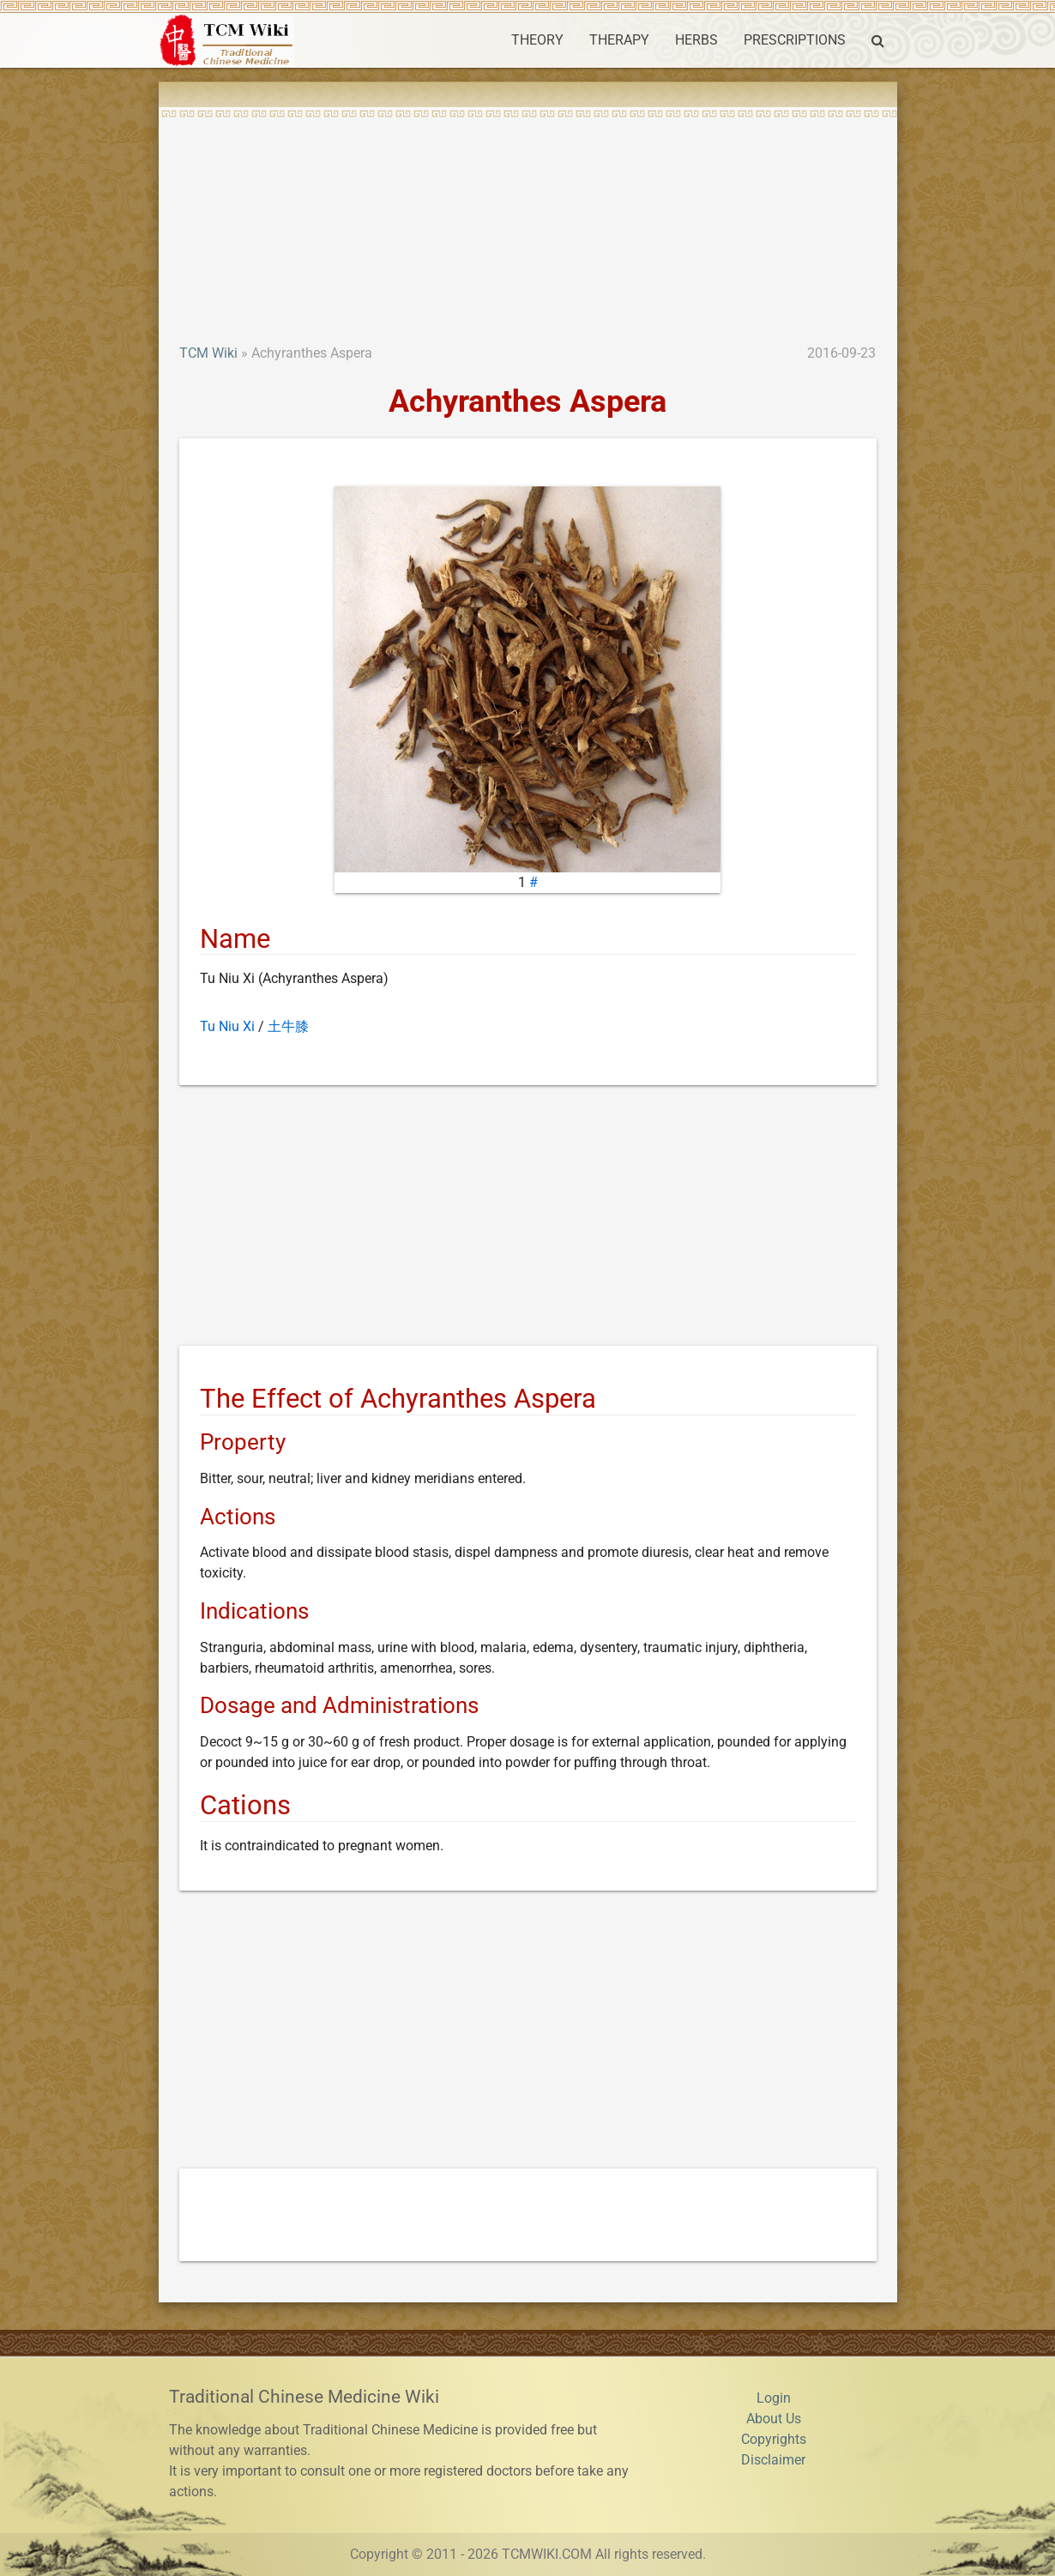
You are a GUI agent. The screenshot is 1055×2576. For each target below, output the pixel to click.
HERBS (696, 40)
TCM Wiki (208, 353)
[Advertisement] (528, 214)
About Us (773, 2418)
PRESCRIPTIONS (795, 40)
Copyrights (773, 2439)
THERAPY (619, 40)
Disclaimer (773, 2460)
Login (774, 2398)
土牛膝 (288, 1026)
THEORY (537, 40)
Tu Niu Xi (227, 1026)
